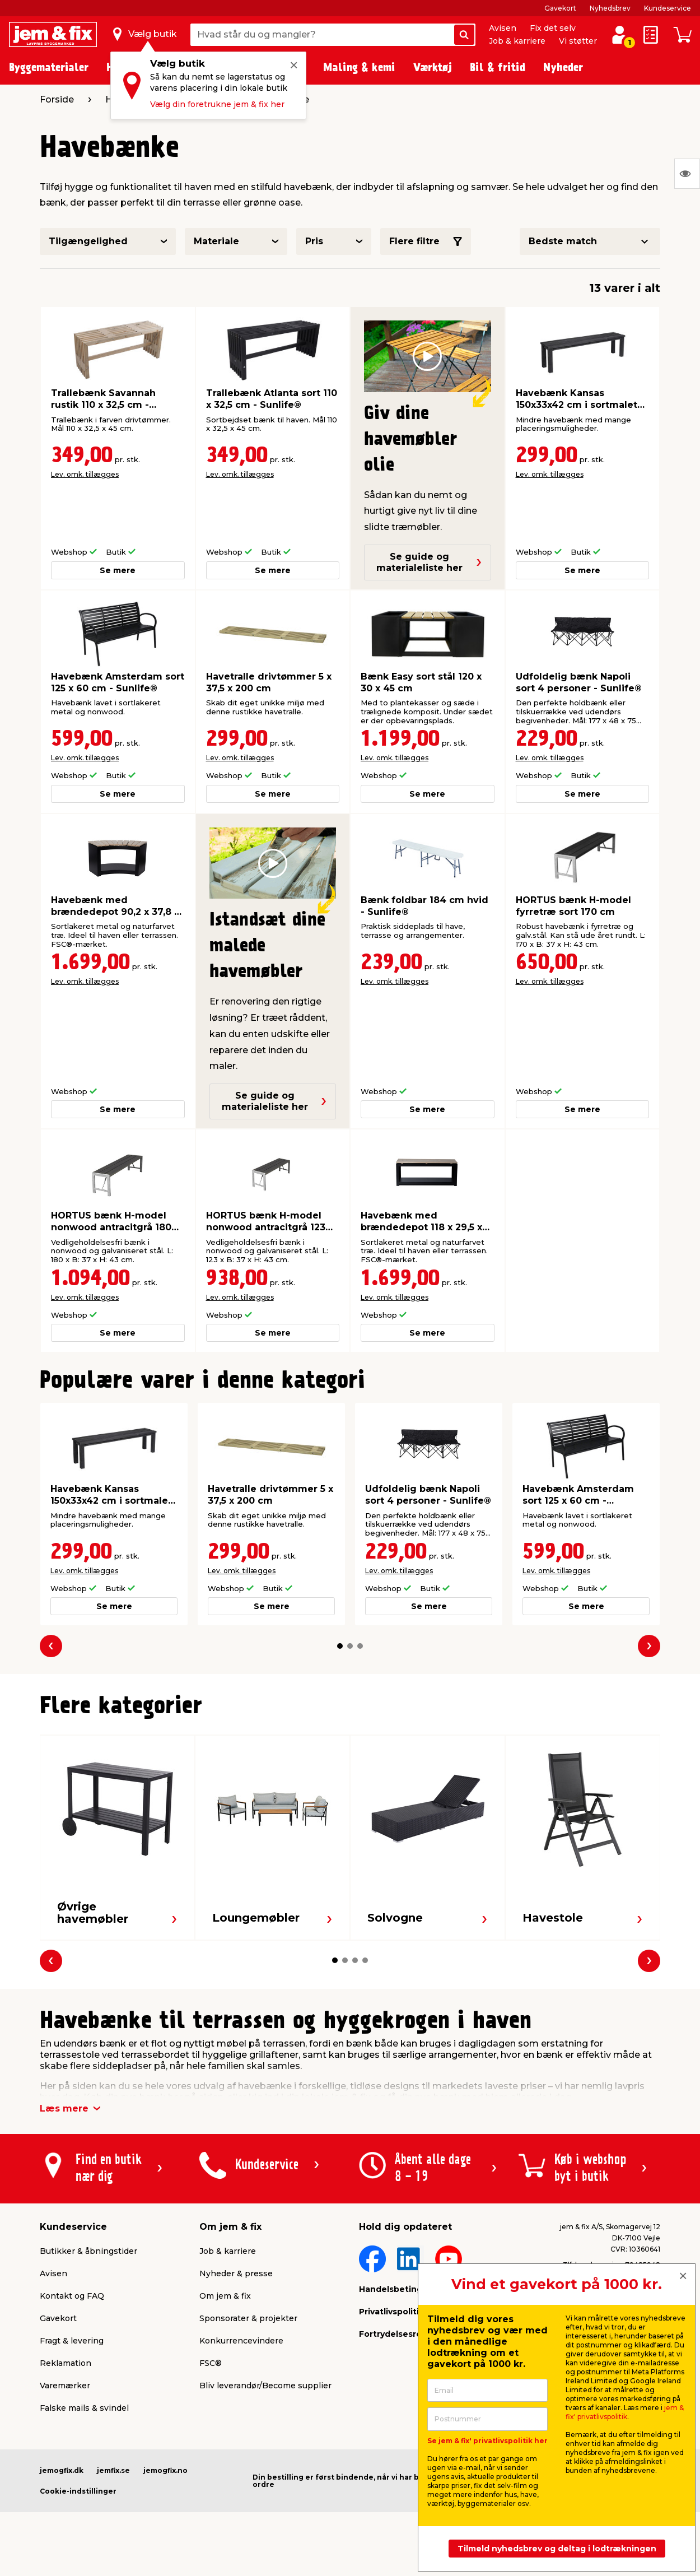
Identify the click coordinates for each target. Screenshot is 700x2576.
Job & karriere (517, 41)
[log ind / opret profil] (619, 35)
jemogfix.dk (61, 2470)
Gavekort (560, 8)
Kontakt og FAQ (72, 2296)
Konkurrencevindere (241, 2341)
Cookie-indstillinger (78, 2491)
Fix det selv (553, 28)
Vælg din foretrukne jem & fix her (217, 104)
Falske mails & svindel (84, 2408)
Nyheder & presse (236, 2273)
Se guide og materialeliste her (429, 562)
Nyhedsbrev (610, 8)
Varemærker (65, 2385)
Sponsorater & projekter (248, 2318)
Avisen (502, 28)
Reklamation (65, 2363)
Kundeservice (667, 8)
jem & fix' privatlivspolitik (625, 2412)
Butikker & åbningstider (88, 2251)
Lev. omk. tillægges (85, 474)
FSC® (210, 2363)
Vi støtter (578, 41)
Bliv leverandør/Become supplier (265, 2385)
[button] (340, 1646)
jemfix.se (113, 2470)
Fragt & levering (72, 2341)
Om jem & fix (225, 2296)
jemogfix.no (165, 2470)
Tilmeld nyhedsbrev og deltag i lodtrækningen (557, 2549)
